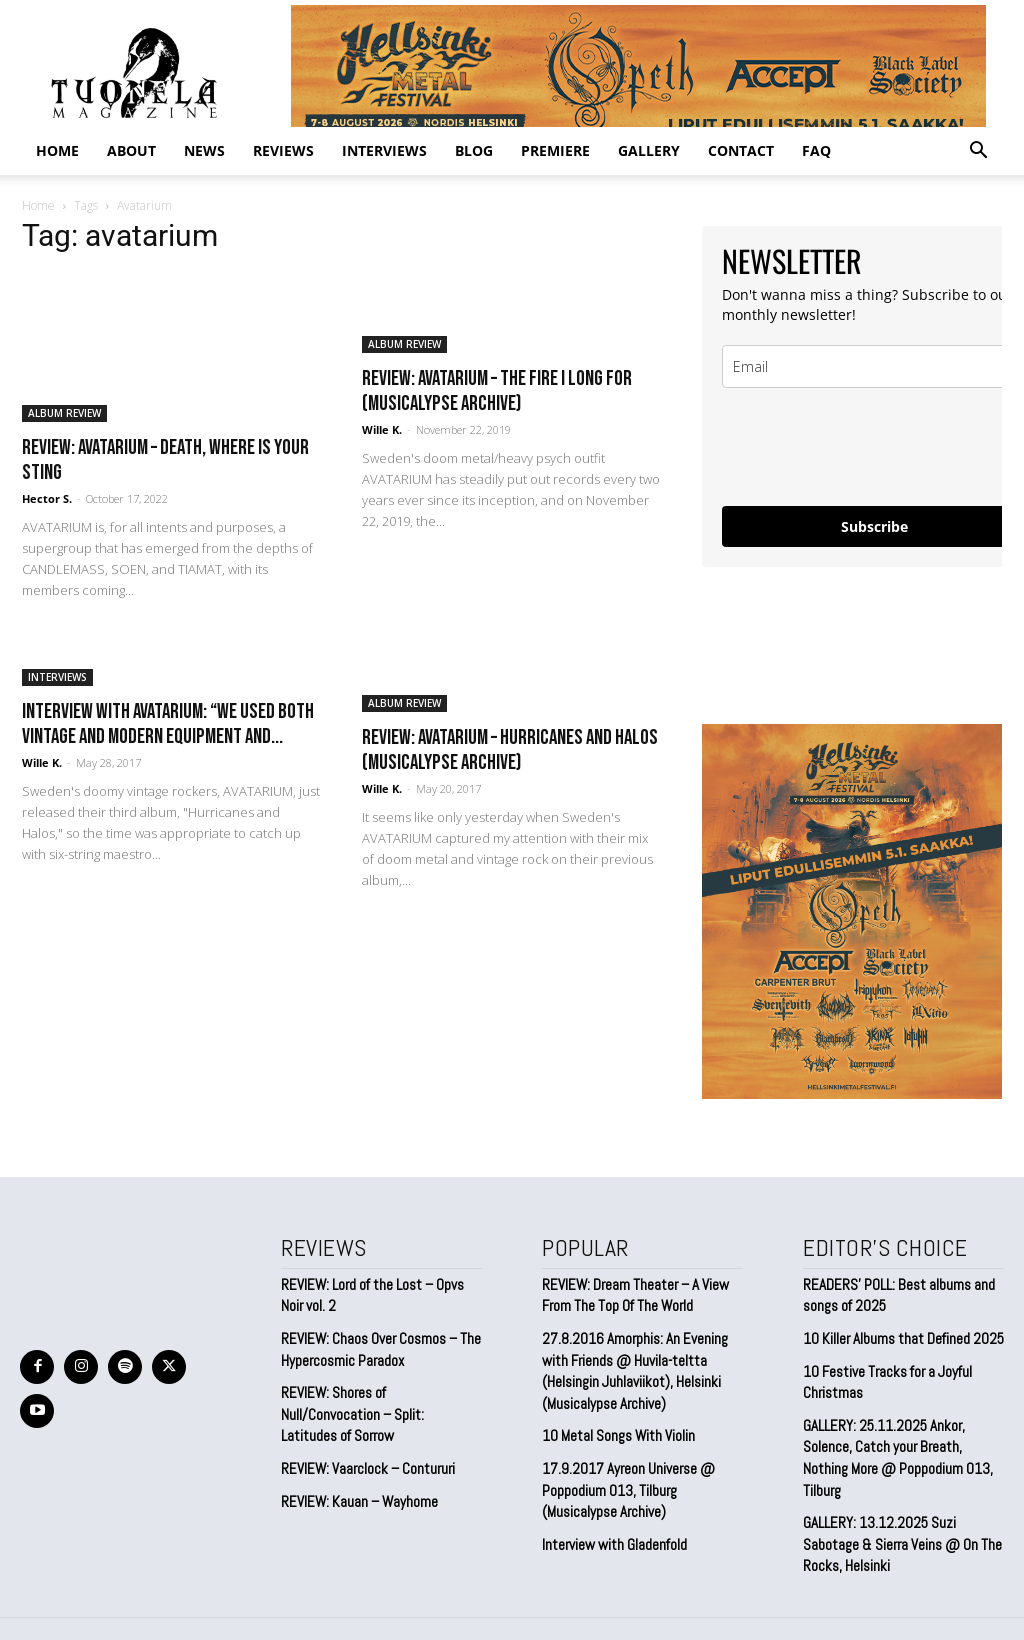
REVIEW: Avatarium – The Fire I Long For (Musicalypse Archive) (497, 391)
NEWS (204, 150)
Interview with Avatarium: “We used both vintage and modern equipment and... (168, 724)
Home (57, 150)
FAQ (816, 150)
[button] (978, 151)
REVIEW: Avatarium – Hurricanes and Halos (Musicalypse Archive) (510, 750)
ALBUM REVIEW (64, 413)
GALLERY (649, 150)
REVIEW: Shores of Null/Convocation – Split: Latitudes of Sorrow (381, 1397)
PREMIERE (555, 150)
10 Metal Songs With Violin (615, 1427)
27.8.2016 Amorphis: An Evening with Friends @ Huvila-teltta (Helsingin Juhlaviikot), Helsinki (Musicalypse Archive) (631, 1364)
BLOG (474, 150)
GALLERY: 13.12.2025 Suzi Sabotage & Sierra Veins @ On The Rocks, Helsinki (903, 1511)
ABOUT (131, 150)
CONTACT (741, 150)
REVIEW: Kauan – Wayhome (358, 1472)
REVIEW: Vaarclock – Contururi (364, 1440)
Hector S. (47, 498)
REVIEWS (283, 150)
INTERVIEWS (384, 150)
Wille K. (382, 429)
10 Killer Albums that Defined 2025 (898, 1335)
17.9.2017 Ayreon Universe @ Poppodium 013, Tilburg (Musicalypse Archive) (624, 1478)
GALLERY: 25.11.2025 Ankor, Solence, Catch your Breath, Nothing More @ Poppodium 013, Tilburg (902, 1439)
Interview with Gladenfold (611, 1531)
